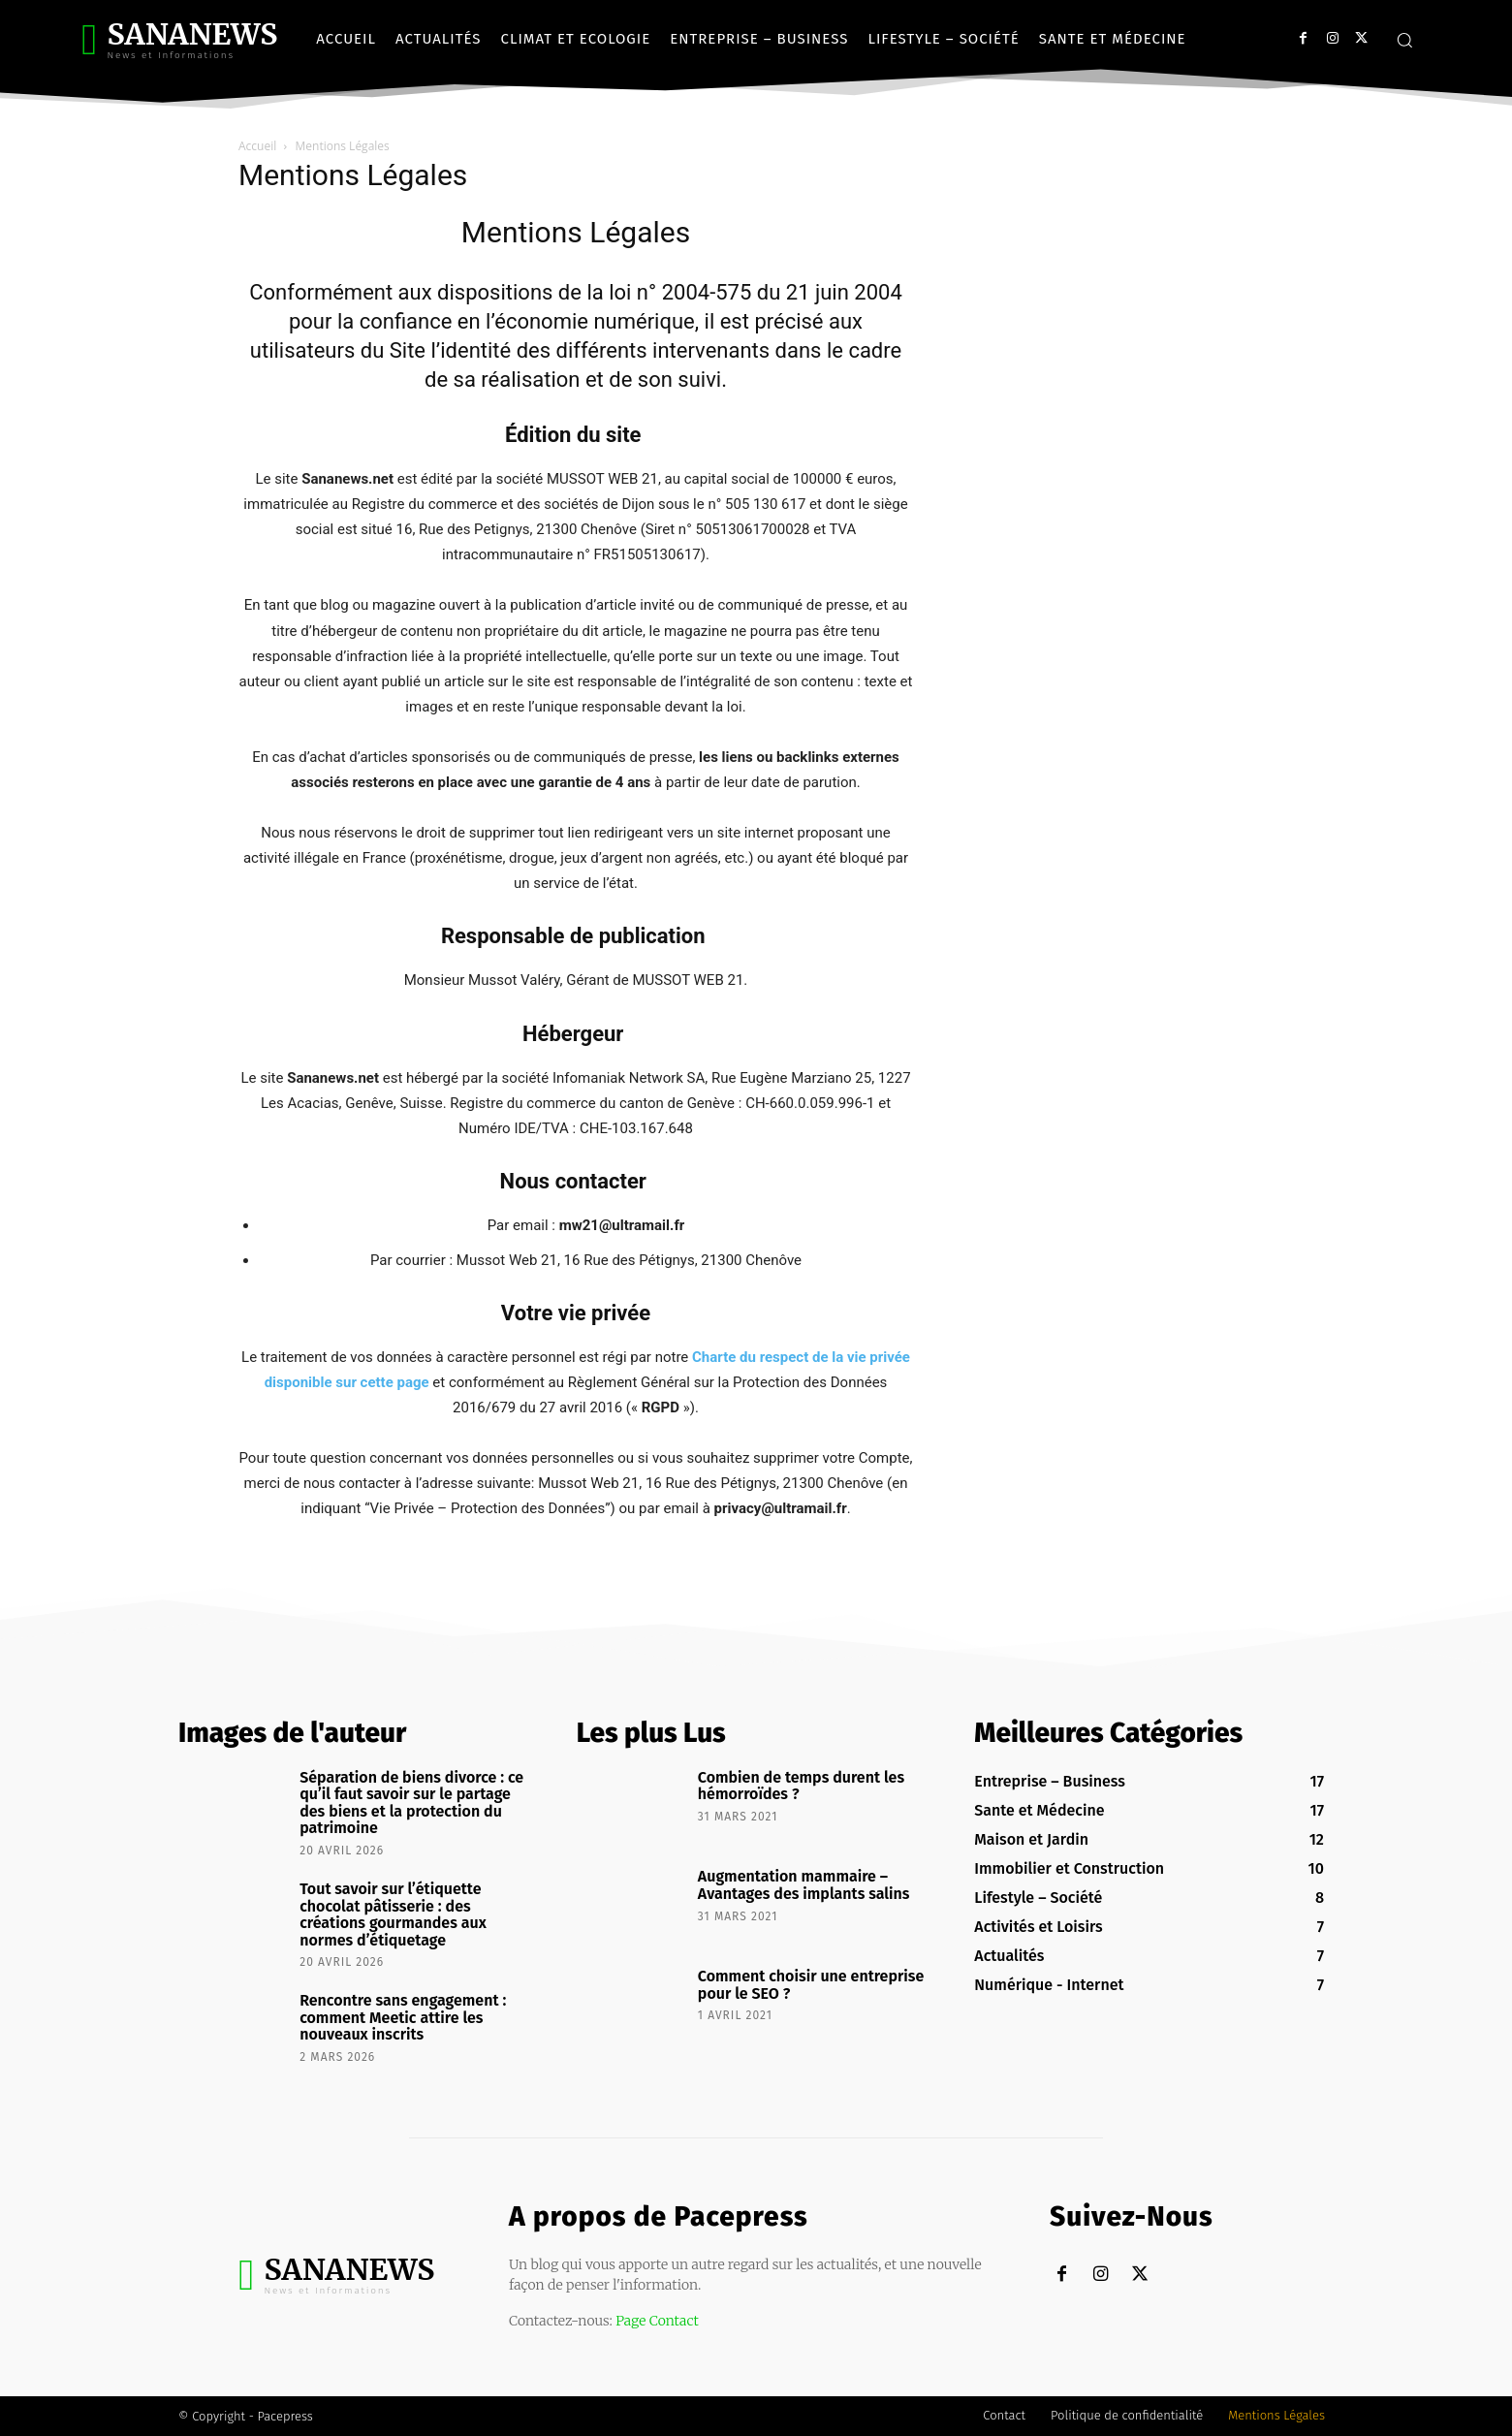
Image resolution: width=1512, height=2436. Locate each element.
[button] (1404, 40)
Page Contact (657, 2320)
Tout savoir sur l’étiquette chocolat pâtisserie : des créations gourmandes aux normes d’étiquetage (393, 1914)
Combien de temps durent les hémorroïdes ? (801, 1786)
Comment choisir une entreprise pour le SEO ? (811, 1985)
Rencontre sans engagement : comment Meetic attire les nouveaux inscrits (402, 2017)
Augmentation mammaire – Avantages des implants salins (804, 1885)
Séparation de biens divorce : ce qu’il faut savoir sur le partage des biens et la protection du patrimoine (411, 1803)
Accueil (257, 146)
